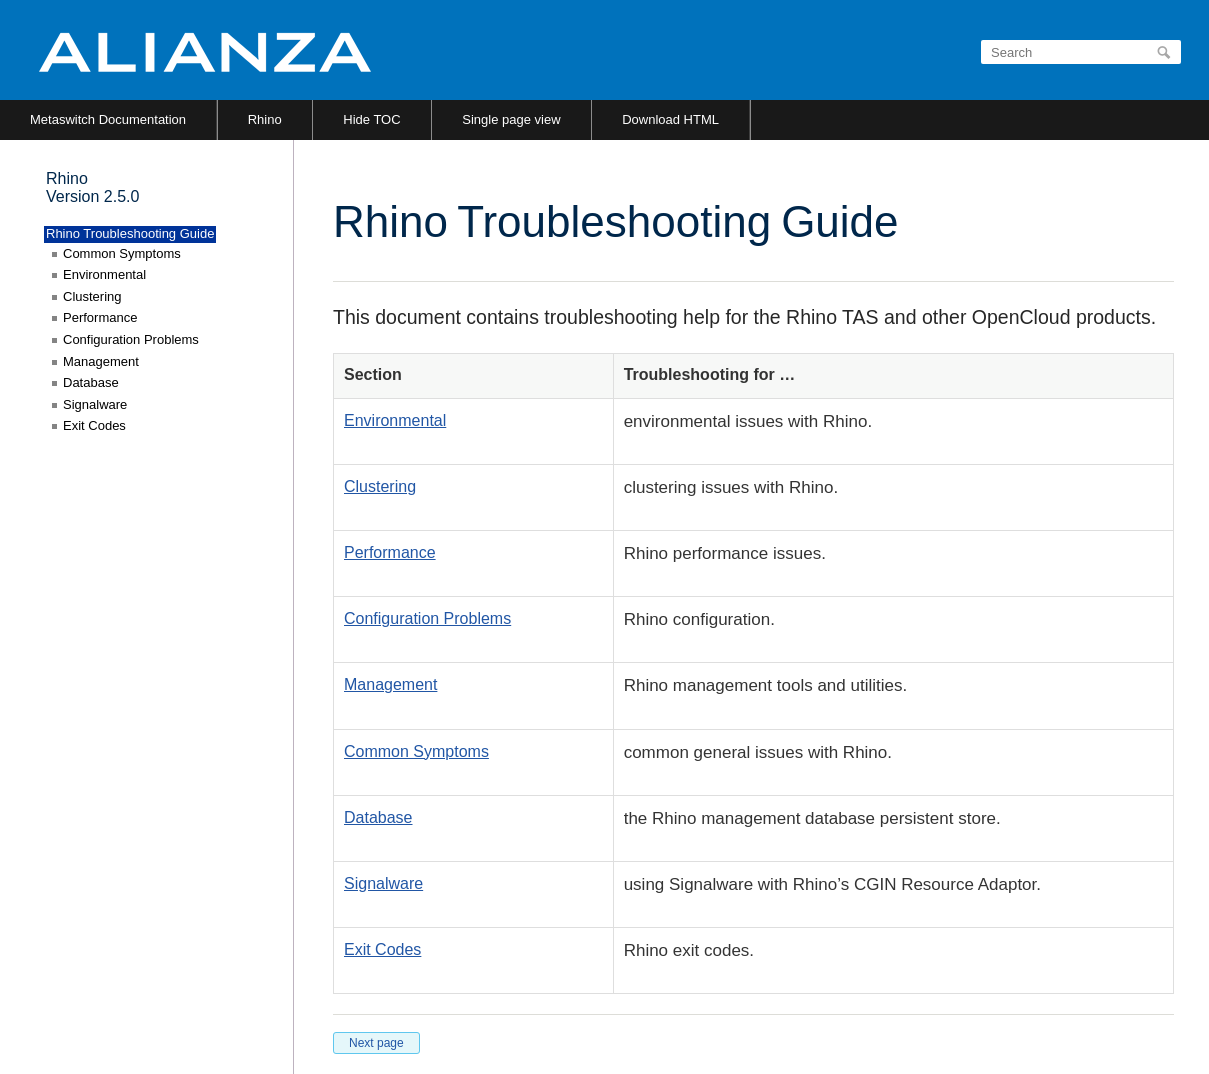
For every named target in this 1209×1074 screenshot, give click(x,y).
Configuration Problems (427, 618)
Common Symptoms (416, 751)
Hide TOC (371, 119)
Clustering (380, 486)
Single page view (511, 119)
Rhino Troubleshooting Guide (130, 233)
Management (390, 684)
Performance (390, 552)
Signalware (383, 883)
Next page (376, 1043)
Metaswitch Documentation (108, 119)
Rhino (265, 119)
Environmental (395, 420)
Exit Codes (382, 949)
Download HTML (670, 119)
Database (378, 817)
